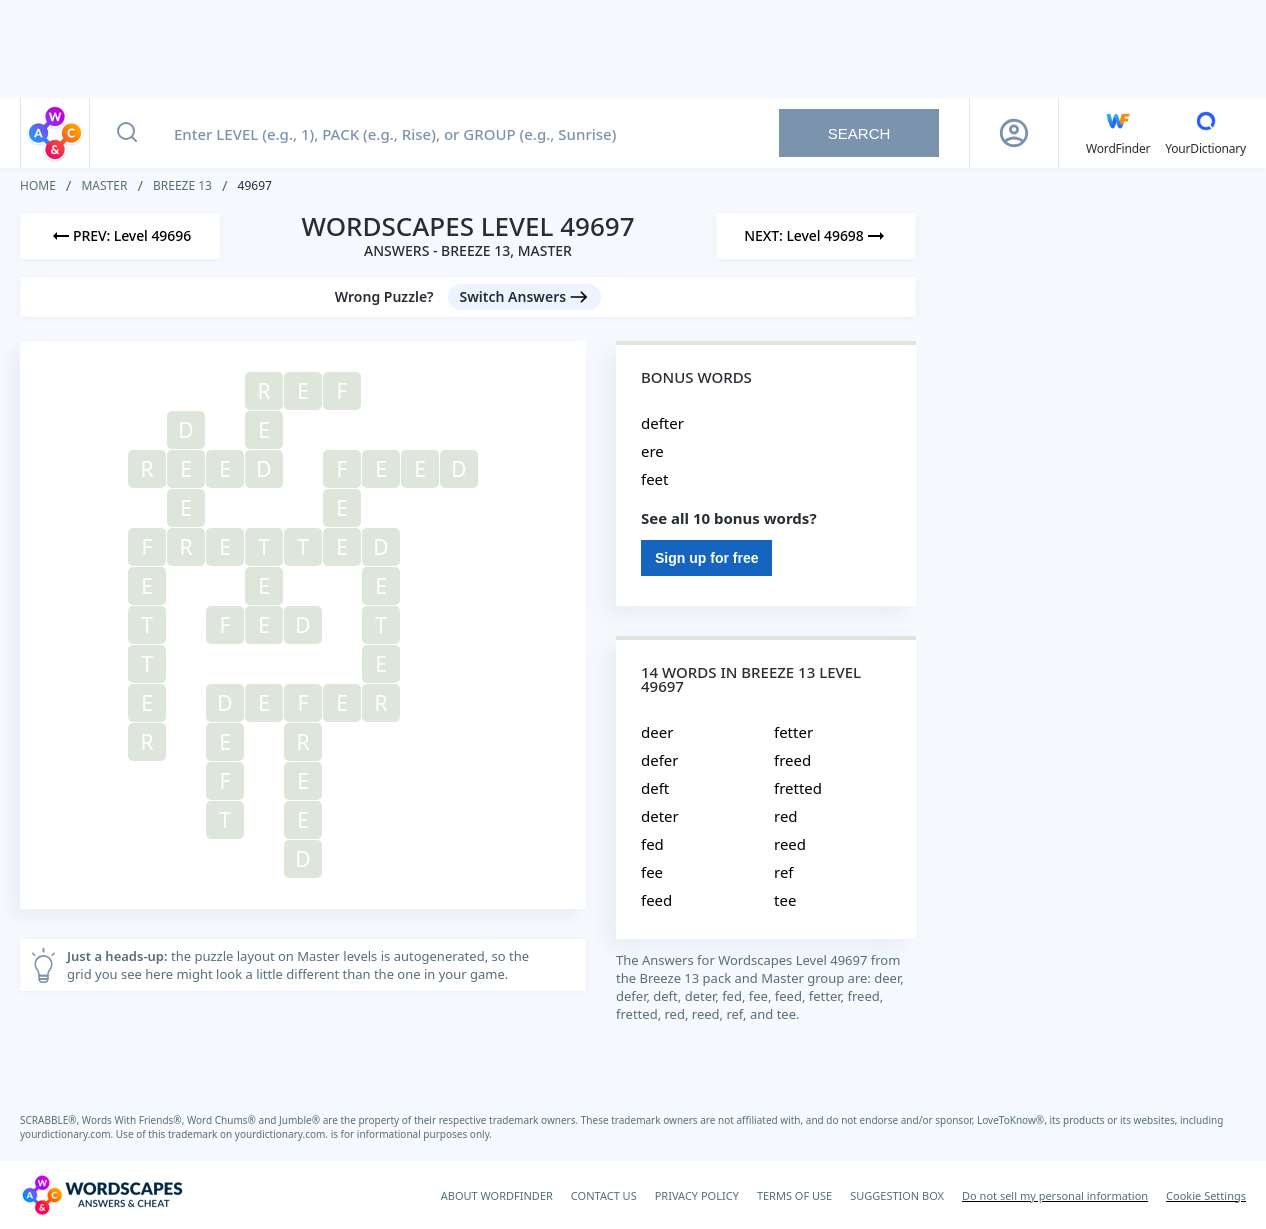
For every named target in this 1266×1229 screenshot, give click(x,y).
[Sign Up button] (1014, 133)
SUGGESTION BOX (897, 1195)
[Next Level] (816, 236)
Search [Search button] (859, 133)
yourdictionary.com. (68, 1134)
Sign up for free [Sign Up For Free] (706, 558)
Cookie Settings (1206, 1195)
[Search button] (127, 133)
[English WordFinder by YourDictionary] (1118, 133)
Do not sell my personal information (1055, 1195)
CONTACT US (604, 1195)
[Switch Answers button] (525, 297)
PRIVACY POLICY (697, 1195)
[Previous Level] (120, 236)
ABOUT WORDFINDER (497, 1195)
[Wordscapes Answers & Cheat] (102, 1195)
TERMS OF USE (794, 1195)
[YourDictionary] (1205, 133)
